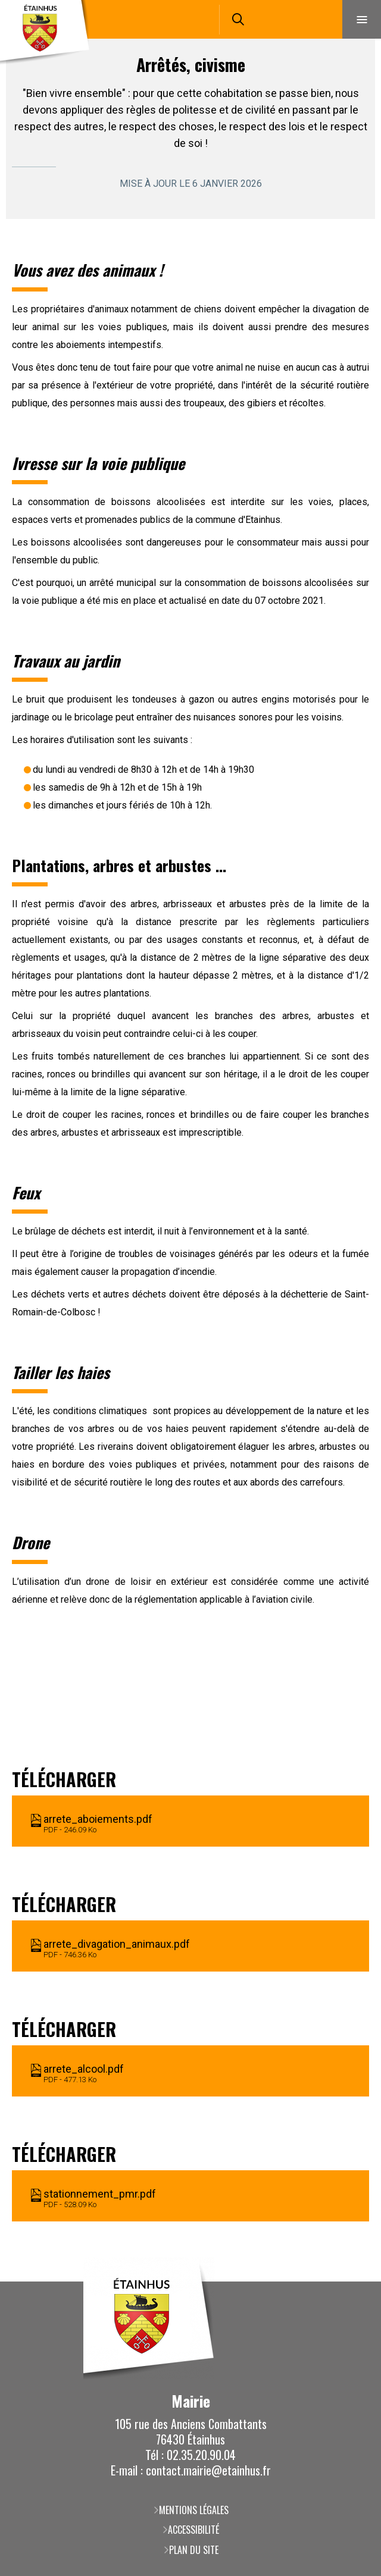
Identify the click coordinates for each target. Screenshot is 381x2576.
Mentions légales (194, 2510)
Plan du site (193, 2549)
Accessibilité (193, 2529)
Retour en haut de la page (354, 2281)
